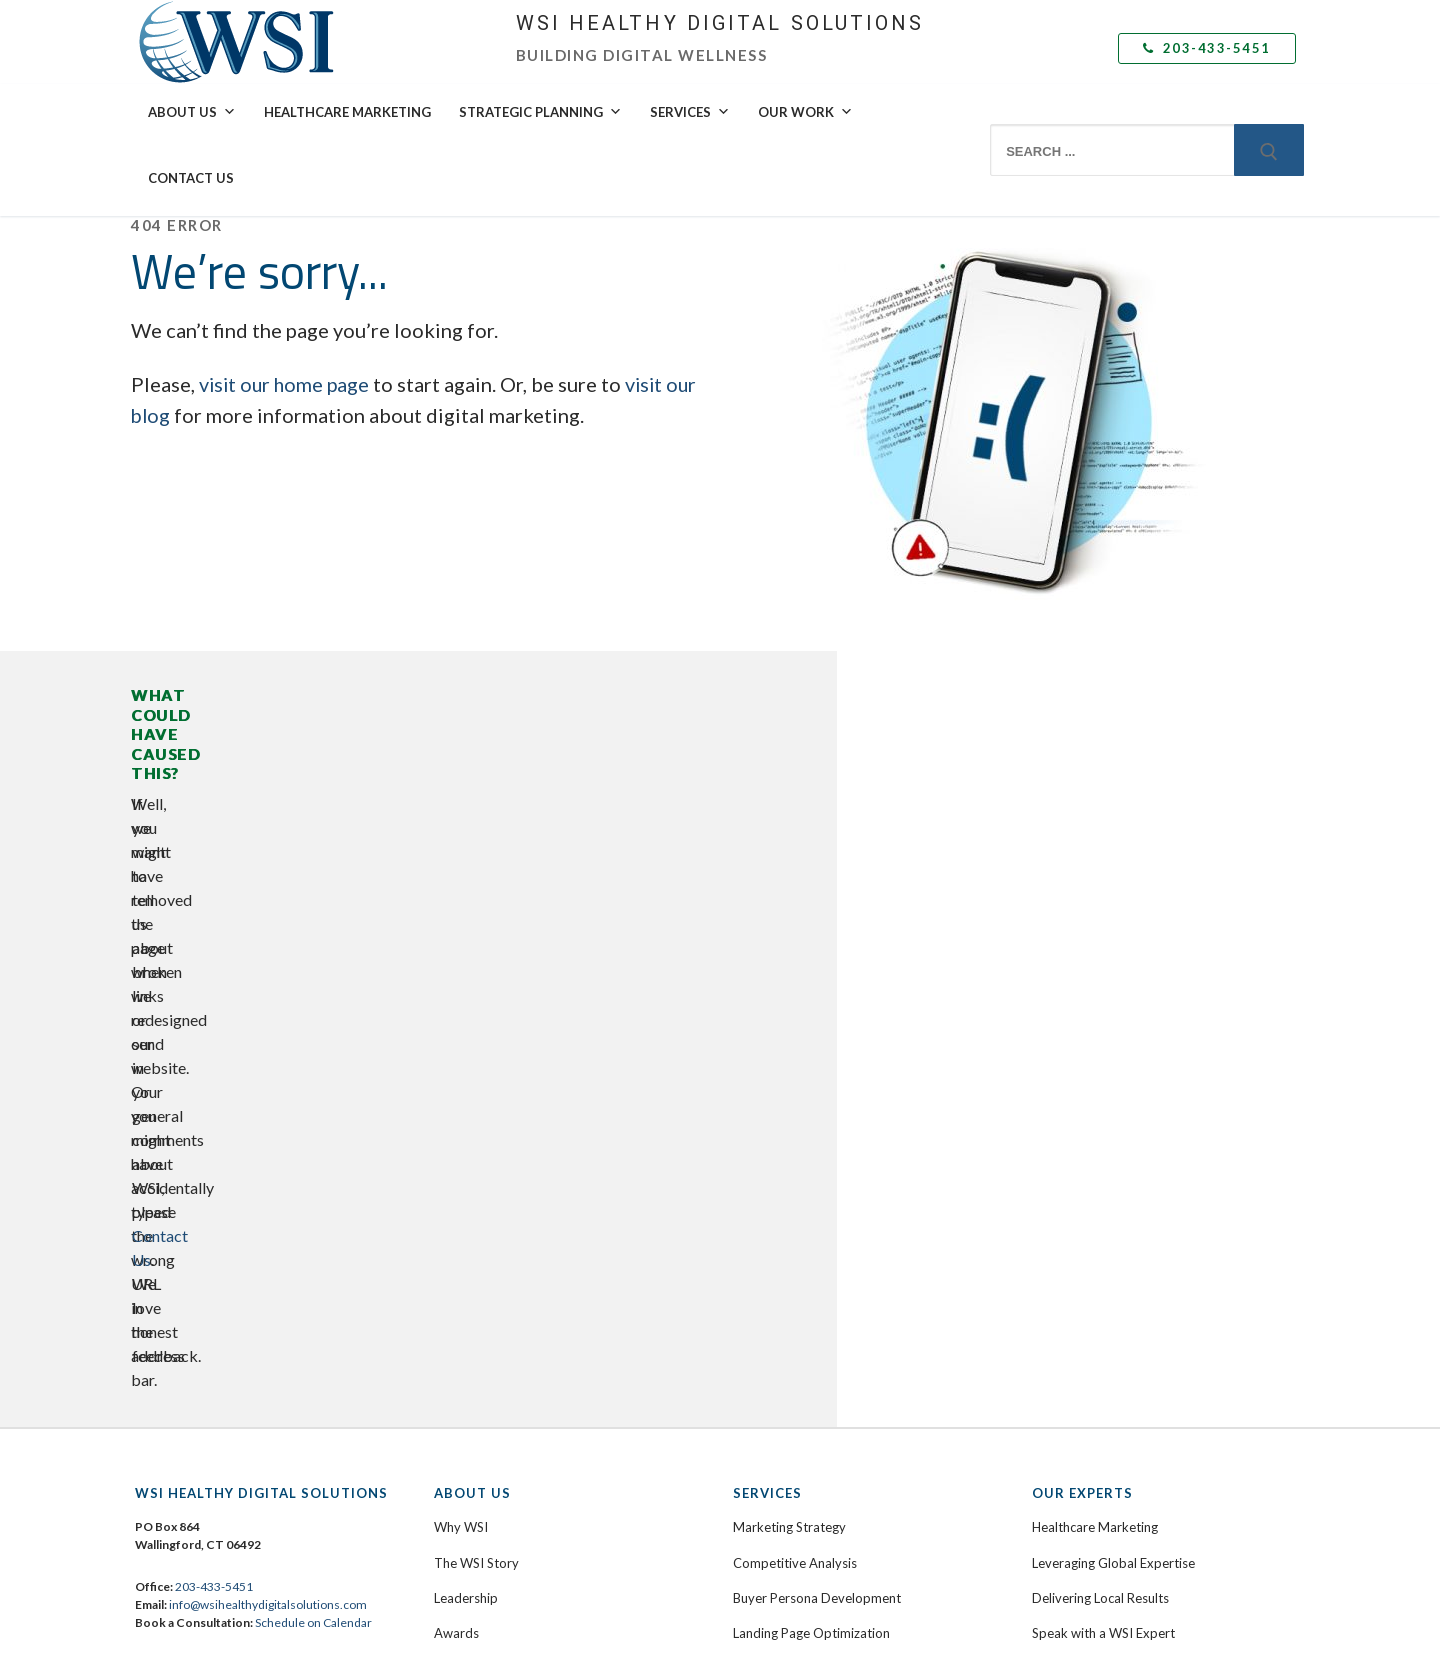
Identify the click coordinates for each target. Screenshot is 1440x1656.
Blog (1045, 1272)
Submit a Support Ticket (515, 1225)
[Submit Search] (1269, 150)
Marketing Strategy (789, 897)
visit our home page (286, 384)
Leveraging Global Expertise (1113, 933)
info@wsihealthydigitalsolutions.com (268, 974)
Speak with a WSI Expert (1103, 1003)
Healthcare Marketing (347, 112)
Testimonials (1069, 1155)
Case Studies (1069, 1120)
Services (690, 112)
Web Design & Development (816, 1038)
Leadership (466, 968)
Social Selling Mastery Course (818, 1213)
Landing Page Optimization (811, 1003)
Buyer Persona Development (817, 968)
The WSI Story (476, 933)
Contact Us (191, 178)
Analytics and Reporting (802, 1459)
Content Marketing (788, 1108)
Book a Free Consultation (508, 1190)
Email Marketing (780, 1354)
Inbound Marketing (789, 1143)
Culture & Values (482, 1038)
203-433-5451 (1207, 48)
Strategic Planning (540, 112)
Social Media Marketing (801, 1178)
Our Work (805, 112)
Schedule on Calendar (313, 992)
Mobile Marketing (785, 1389)
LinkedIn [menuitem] (190, 1118)
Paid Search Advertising (802, 1248)
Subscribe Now (1075, 1307)
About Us (192, 112)
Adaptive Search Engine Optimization (841, 1283)
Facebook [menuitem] (193, 1092)
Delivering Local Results (1100, 968)
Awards (456, 1003)
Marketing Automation (799, 1319)
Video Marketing (782, 1424)
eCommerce (768, 1073)
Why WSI (461, 897)
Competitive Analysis (795, 933)
